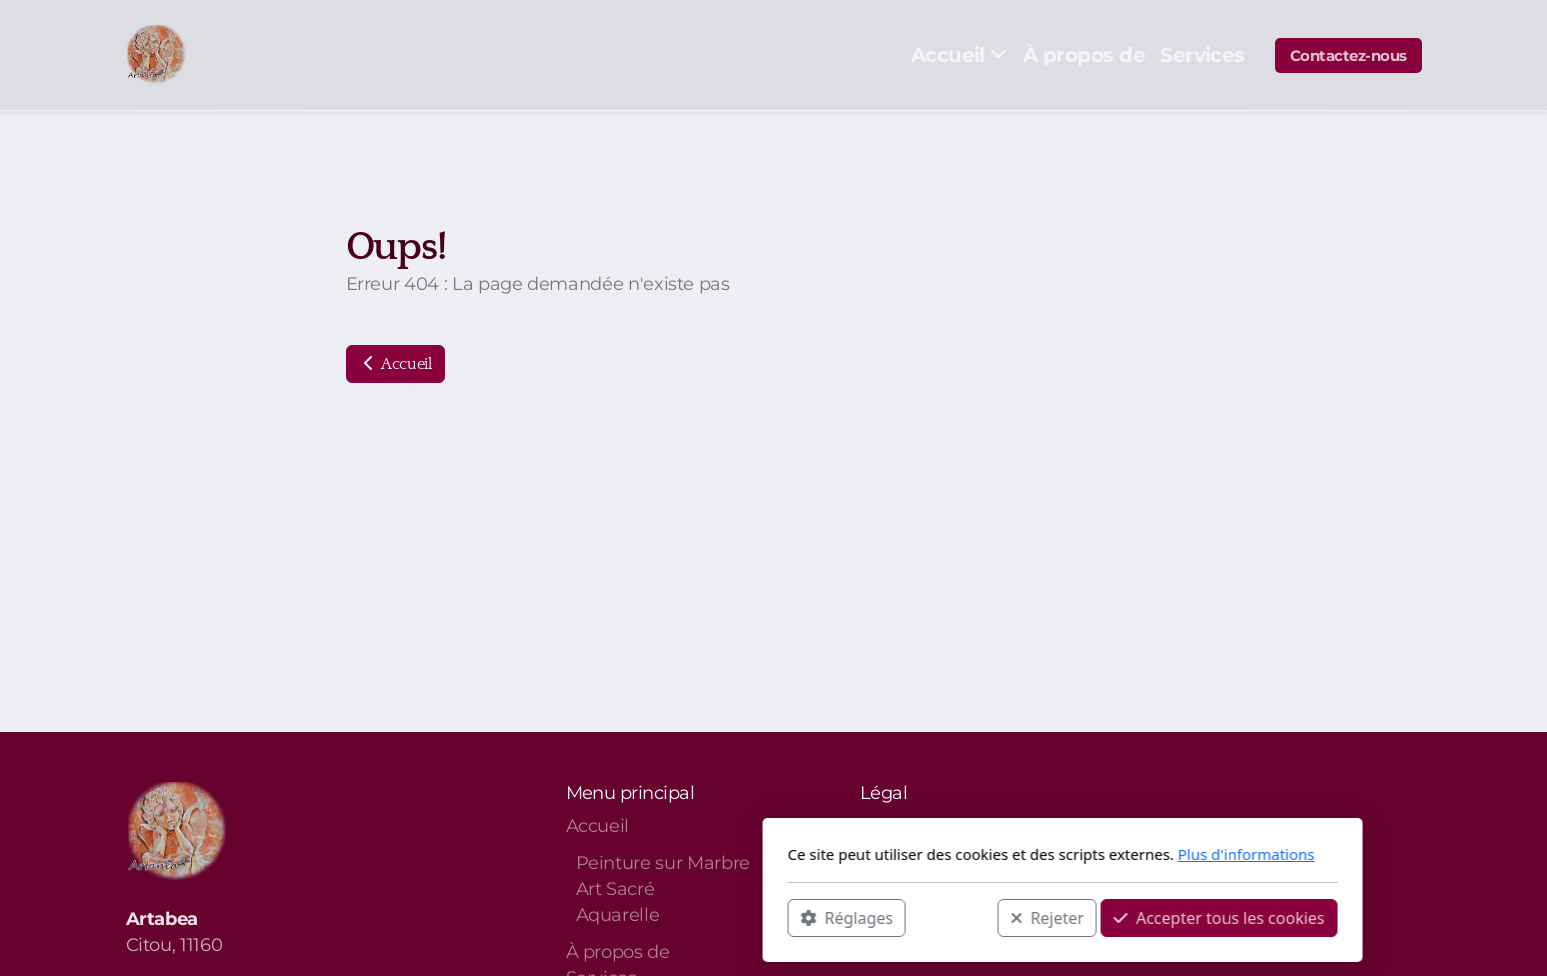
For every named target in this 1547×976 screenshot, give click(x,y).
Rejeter (758, 917)
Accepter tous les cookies (930, 917)
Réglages (558, 917)
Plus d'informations (957, 854)
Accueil (395, 364)
